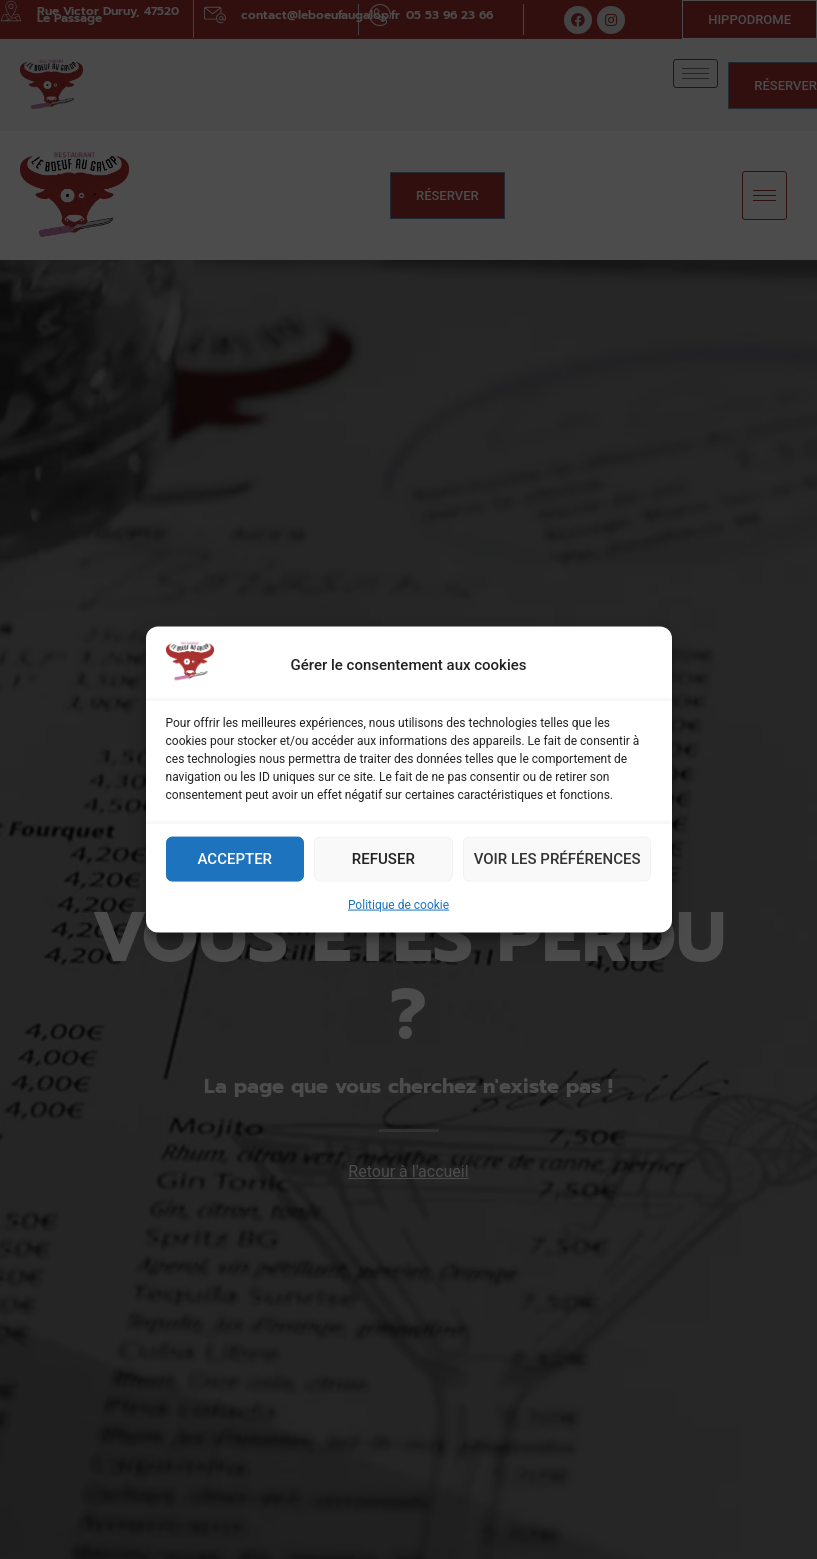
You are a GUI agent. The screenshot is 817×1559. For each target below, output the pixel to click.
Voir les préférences (557, 868)
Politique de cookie (398, 914)
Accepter (235, 868)
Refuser (383, 868)
